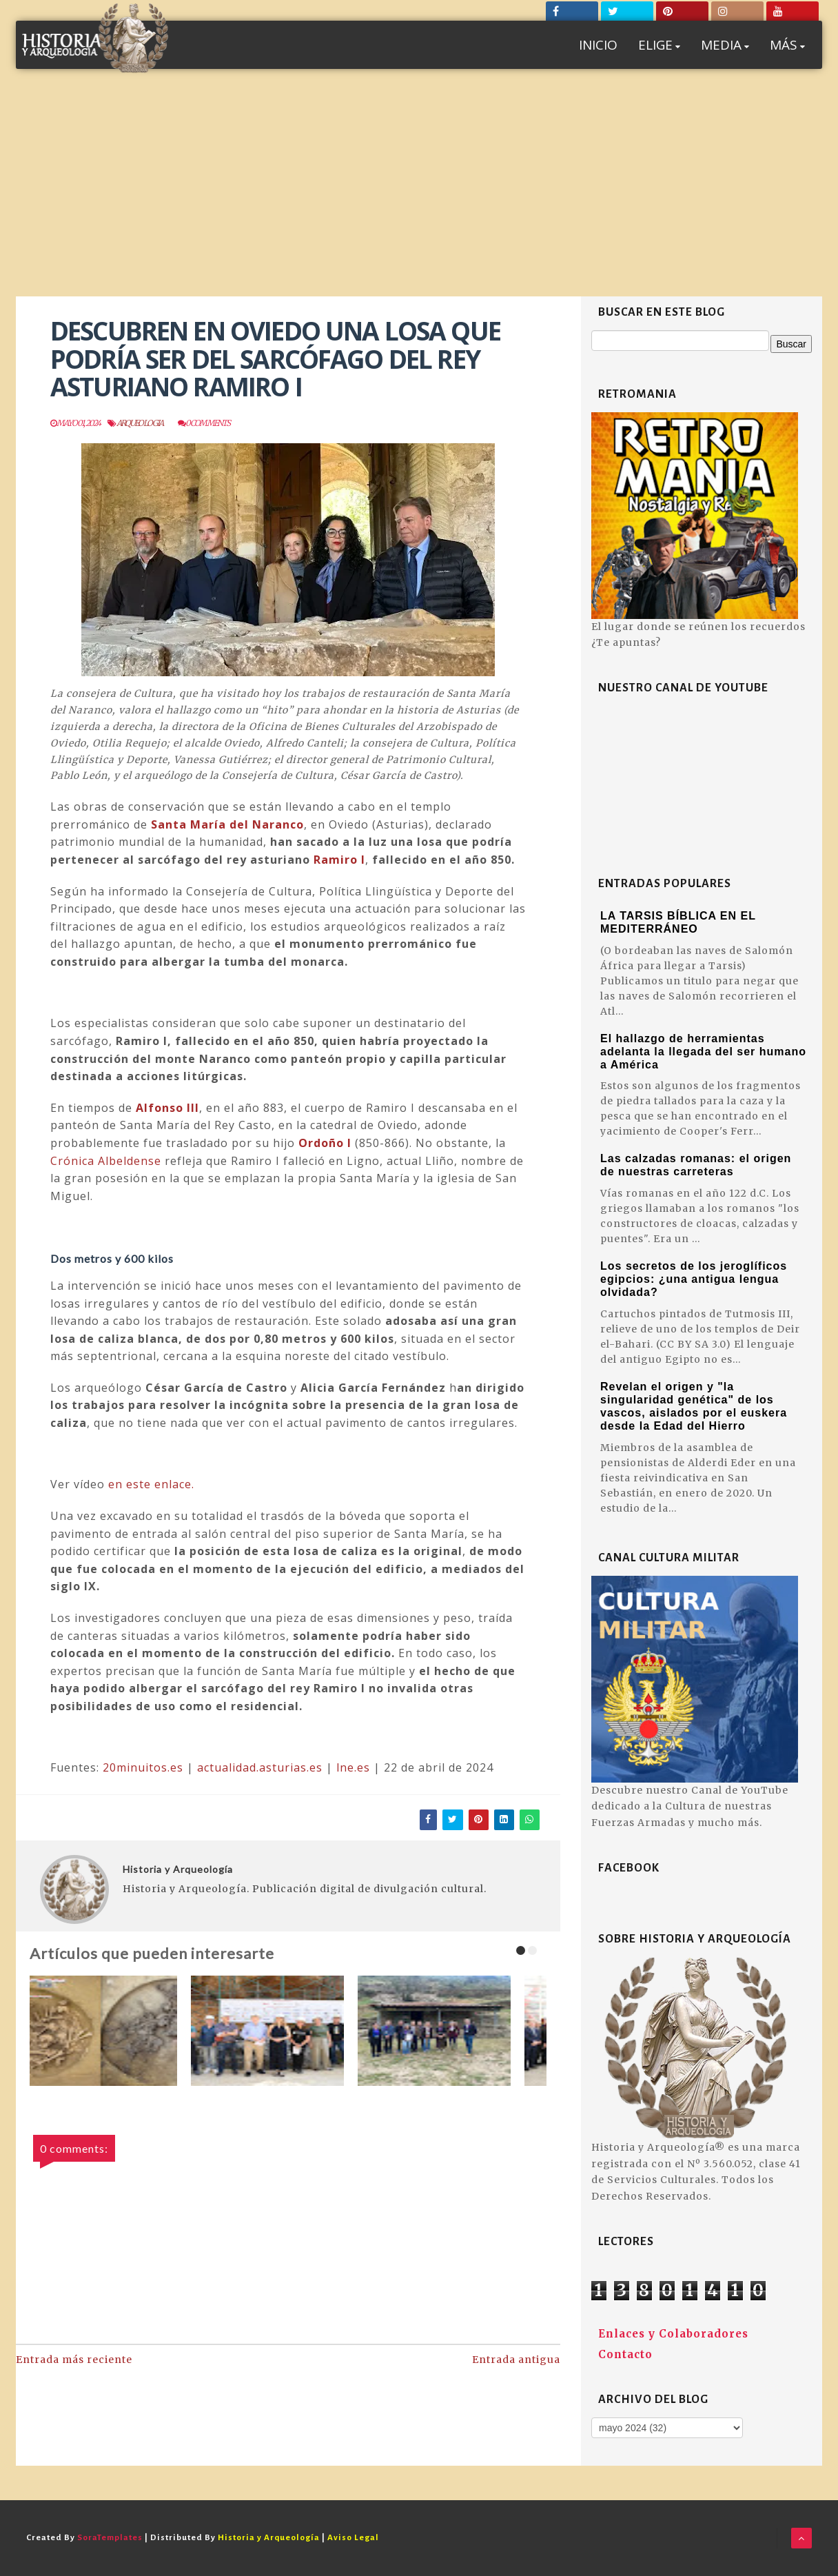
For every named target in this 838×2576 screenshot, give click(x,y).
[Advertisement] (419, 193)
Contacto (625, 2354)
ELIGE (659, 45)
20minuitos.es (143, 1767)
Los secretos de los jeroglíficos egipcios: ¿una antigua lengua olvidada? (693, 1279)
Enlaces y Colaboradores (673, 2333)
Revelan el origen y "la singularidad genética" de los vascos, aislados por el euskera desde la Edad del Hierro (693, 1406)
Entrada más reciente (74, 2359)
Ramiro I (339, 859)
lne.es (353, 1767)
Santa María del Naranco (227, 824)
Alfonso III (167, 1107)
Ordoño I (324, 1142)
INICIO (598, 45)
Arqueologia (140, 423)
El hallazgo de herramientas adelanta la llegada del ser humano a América (703, 1052)
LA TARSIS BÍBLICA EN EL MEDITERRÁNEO (678, 922)
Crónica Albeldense (105, 1160)
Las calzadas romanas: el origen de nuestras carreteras (695, 1165)
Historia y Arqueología (178, 1869)
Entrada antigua (516, 2359)
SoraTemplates (110, 2537)
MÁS (787, 45)
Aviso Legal (353, 2537)
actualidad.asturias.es (260, 1767)
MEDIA (725, 45)
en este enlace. (151, 1484)
